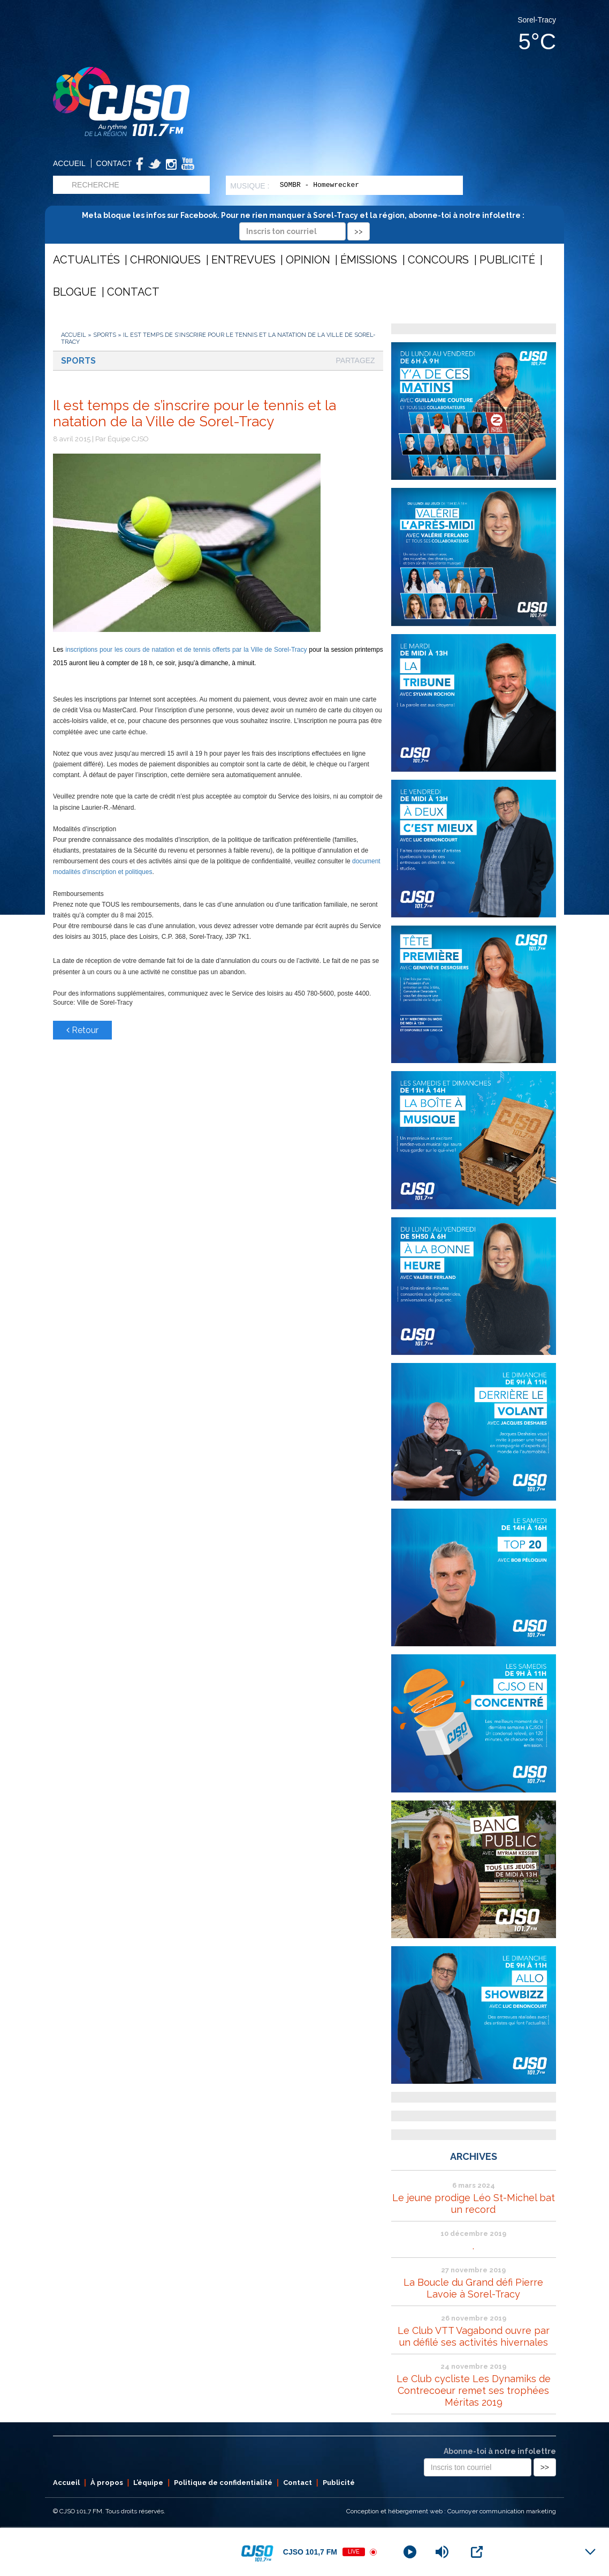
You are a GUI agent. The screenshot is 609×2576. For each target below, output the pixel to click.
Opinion (308, 259)
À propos (106, 2483)
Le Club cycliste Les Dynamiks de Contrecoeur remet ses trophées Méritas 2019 (474, 2390)
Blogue (74, 291)
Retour (82, 1030)
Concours (438, 259)
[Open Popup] (477, 2552)
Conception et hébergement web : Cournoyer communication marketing (451, 2511)
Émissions (368, 259)
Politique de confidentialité (223, 2483)
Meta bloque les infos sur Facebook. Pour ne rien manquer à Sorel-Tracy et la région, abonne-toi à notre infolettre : (305, 223)
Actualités (86, 259)
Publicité (507, 259)
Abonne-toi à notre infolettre (500, 2451)
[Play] (410, 2552)
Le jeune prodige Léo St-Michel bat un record (473, 2203)
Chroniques (165, 259)
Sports (104, 335)
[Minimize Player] (590, 2552)
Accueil (69, 163)
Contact (114, 163)
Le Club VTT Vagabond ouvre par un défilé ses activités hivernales (474, 2336)
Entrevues (243, 259)
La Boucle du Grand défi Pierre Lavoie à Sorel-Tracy (473, 2288)
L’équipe (148, 2483)
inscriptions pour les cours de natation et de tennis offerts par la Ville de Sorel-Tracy (185, 649)
